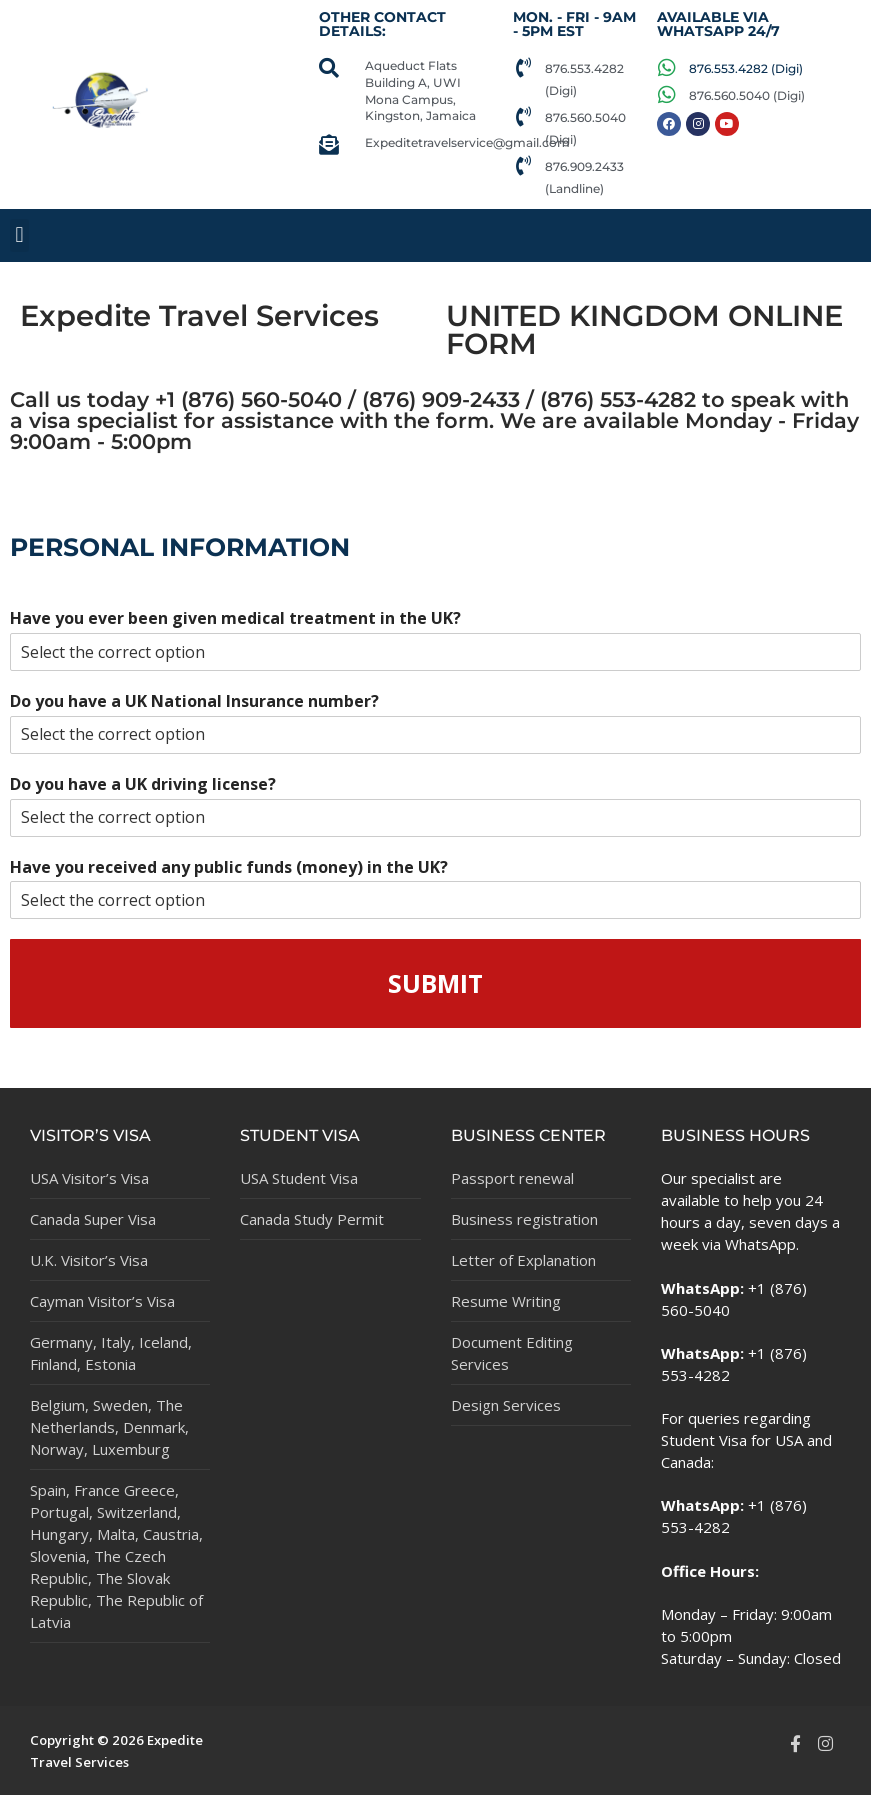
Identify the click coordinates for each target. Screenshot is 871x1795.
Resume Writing (506, 1301)
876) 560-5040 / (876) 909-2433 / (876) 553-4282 (442, 399)
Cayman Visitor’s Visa (102, 1301)
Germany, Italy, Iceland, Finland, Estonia (111, 1353)
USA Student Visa (299, 1178)
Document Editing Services (512, 1353)
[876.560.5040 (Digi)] (523, 117)
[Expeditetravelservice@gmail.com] (329, 145)
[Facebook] (795, 1743)
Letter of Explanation (523, 1260)
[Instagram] (826, 1743)
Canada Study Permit (312, 1219)
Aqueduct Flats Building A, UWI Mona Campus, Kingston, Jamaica (420, 90)
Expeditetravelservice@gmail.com (467, 142)
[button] (19, 235)
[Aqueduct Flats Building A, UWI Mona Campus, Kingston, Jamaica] (329, 68)
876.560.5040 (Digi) (747, 95)
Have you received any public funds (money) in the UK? (229, 867)
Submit (435, 983)
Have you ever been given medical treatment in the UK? (235, 618)
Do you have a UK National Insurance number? (194, 701)
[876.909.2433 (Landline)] (523, 166)
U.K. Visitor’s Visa (89, 1260)
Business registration (524, 1219)
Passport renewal (512, 1178)
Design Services (506, 1405)
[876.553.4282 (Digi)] (523, 68)
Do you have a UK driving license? (143, 784)
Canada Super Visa (93, 1219)
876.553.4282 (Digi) (746, 68)
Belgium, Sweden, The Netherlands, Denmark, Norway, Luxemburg (109, 1427)
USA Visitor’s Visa (89, 1178)
